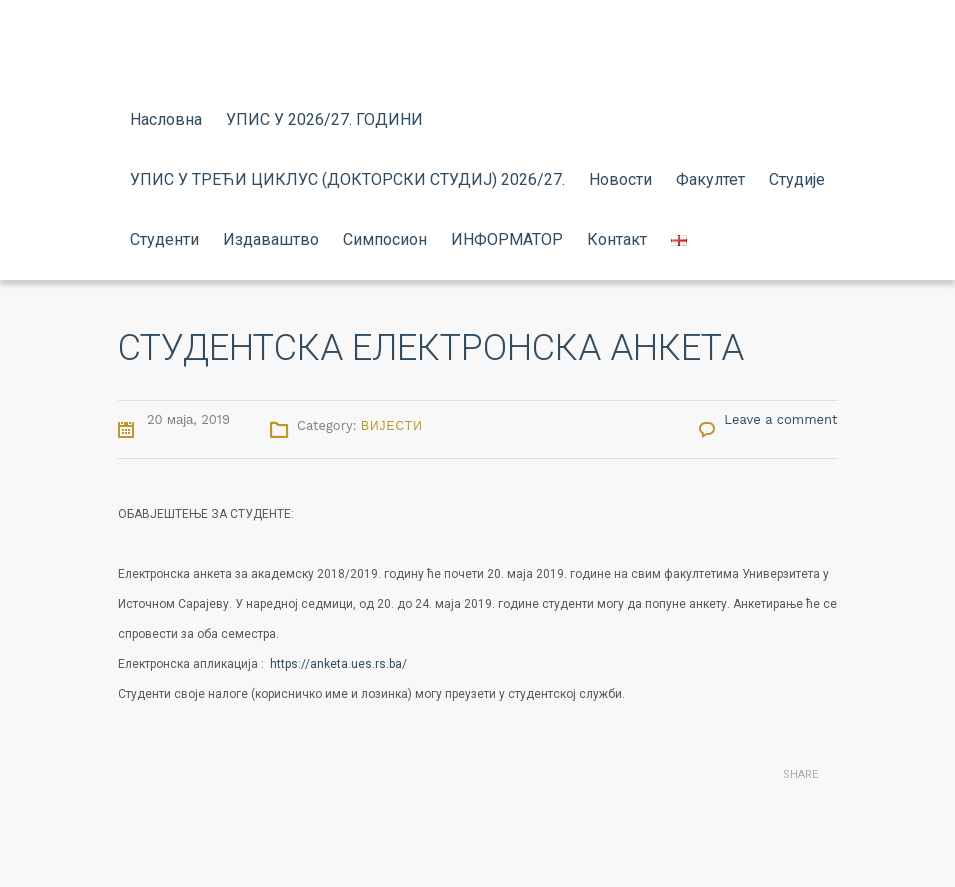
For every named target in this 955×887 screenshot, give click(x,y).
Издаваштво (271, 239)
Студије (797, 179)
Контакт (617, 239)
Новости (620, 179)
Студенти (164, 239)
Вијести (392, 426)
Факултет (710, 179)
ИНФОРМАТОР (507, 239)
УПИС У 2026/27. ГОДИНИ (324, 119)
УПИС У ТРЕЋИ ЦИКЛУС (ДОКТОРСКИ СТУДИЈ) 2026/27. (347, 179)
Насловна (166, 119)
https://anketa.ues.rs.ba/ (338, 664)
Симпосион (385, 239)
